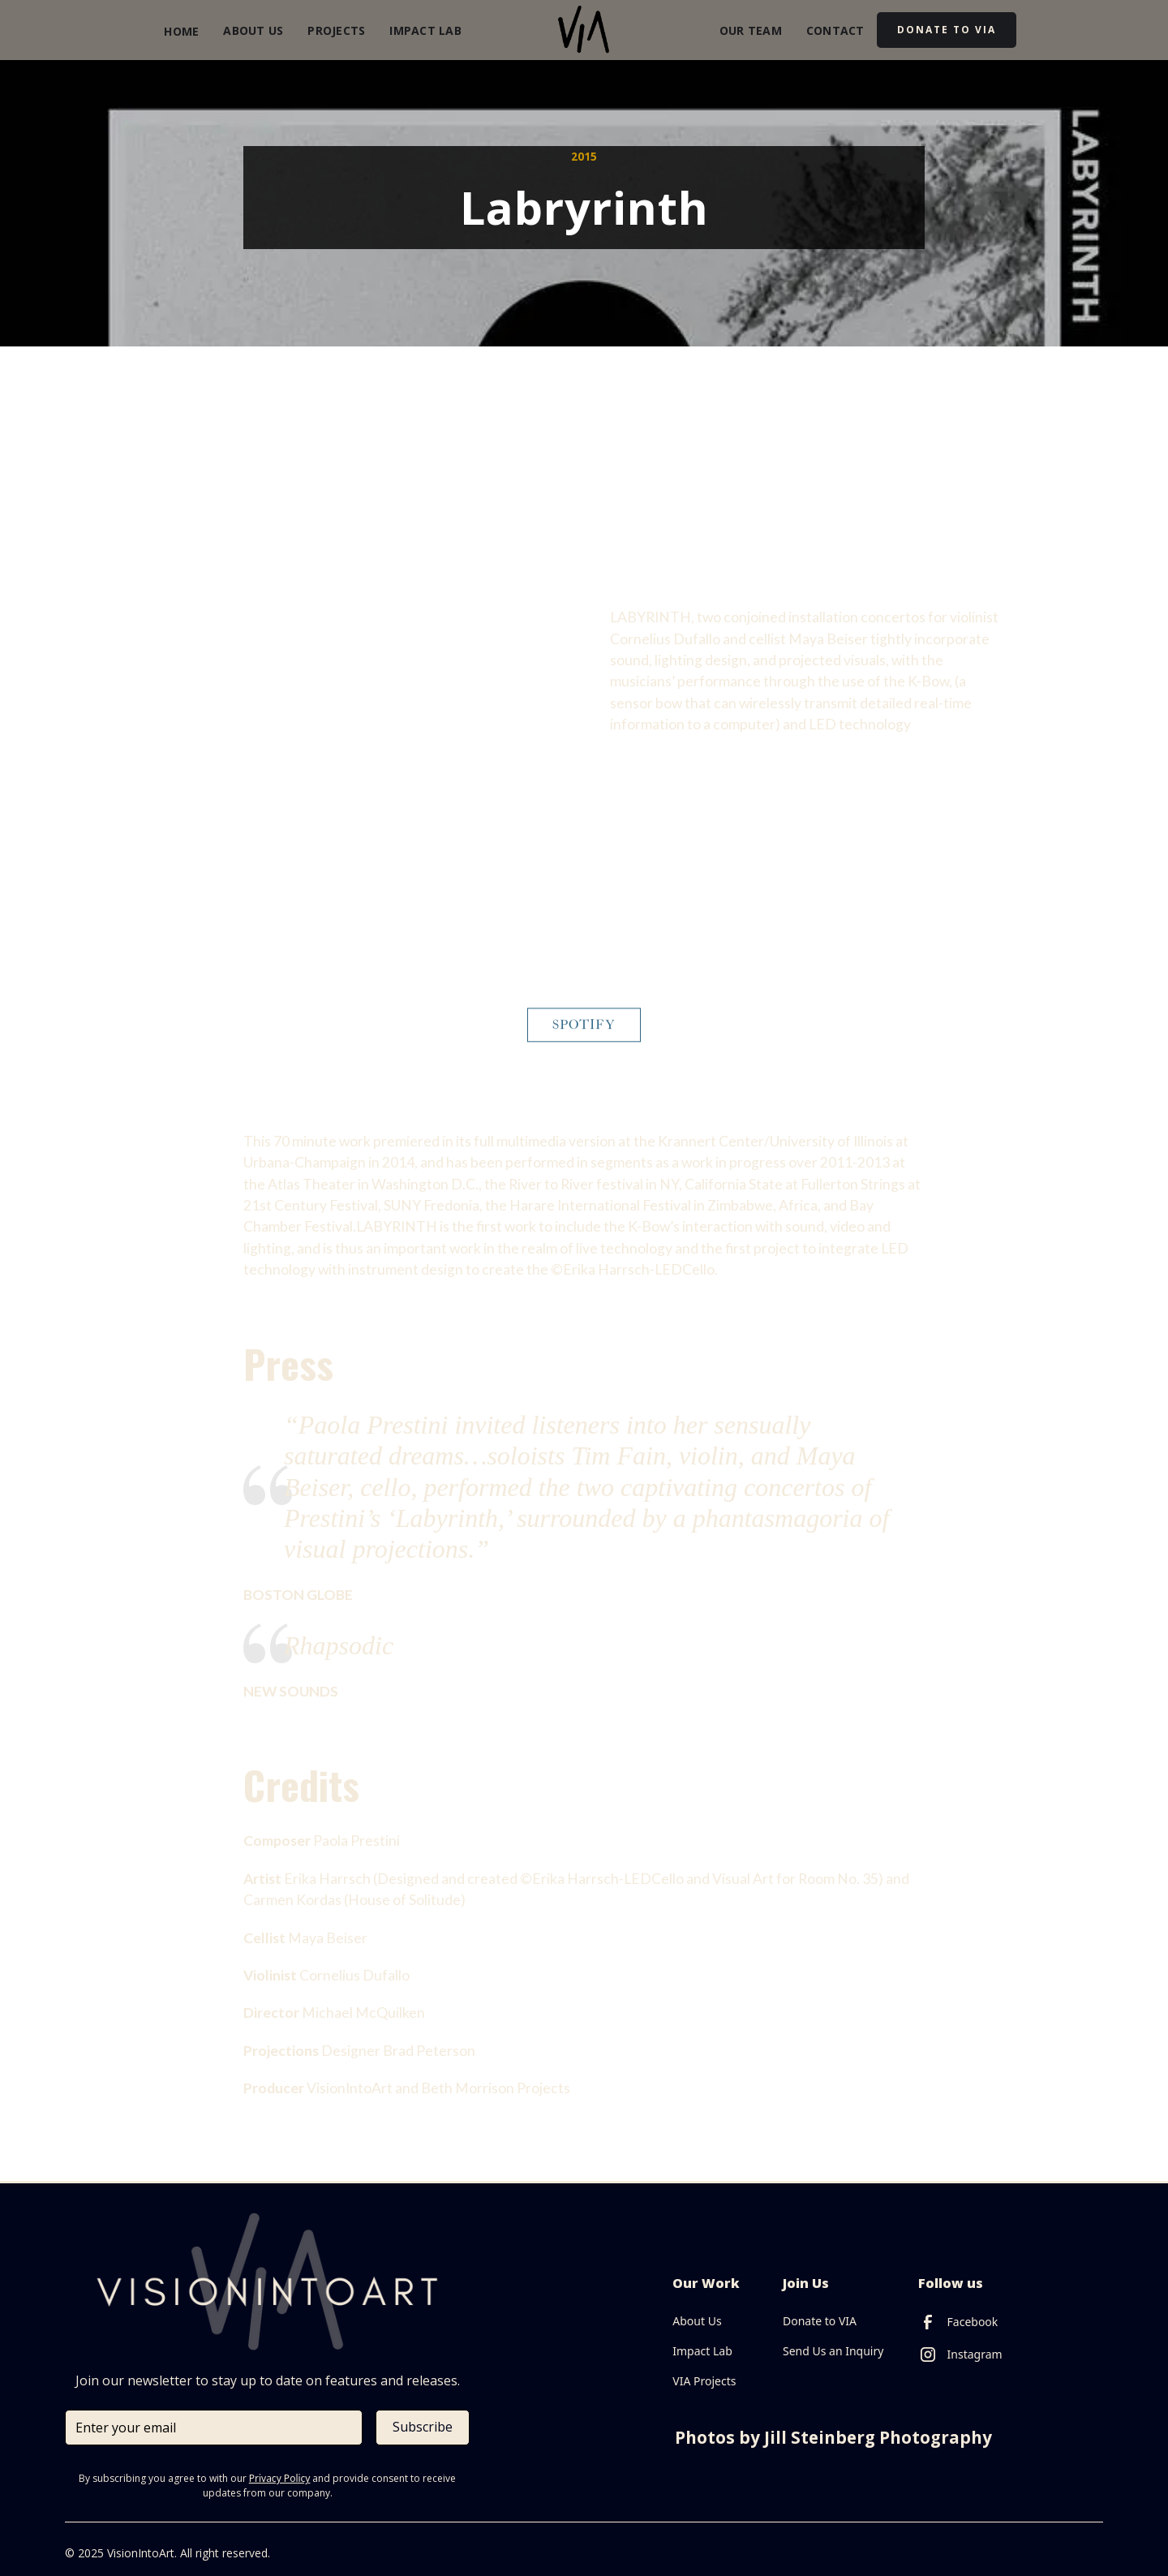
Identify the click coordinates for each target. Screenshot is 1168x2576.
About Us (253, 30)
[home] (584, 30)
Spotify (584, 1035)
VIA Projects (704, 2381)
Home (181, 31)
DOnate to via (946, 30)
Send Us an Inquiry (833, 2351)
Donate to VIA (820, 2321)
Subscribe (423, 2427)
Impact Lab (425, 30)
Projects (336, 30)
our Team (750, 30)
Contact (835, 30)
